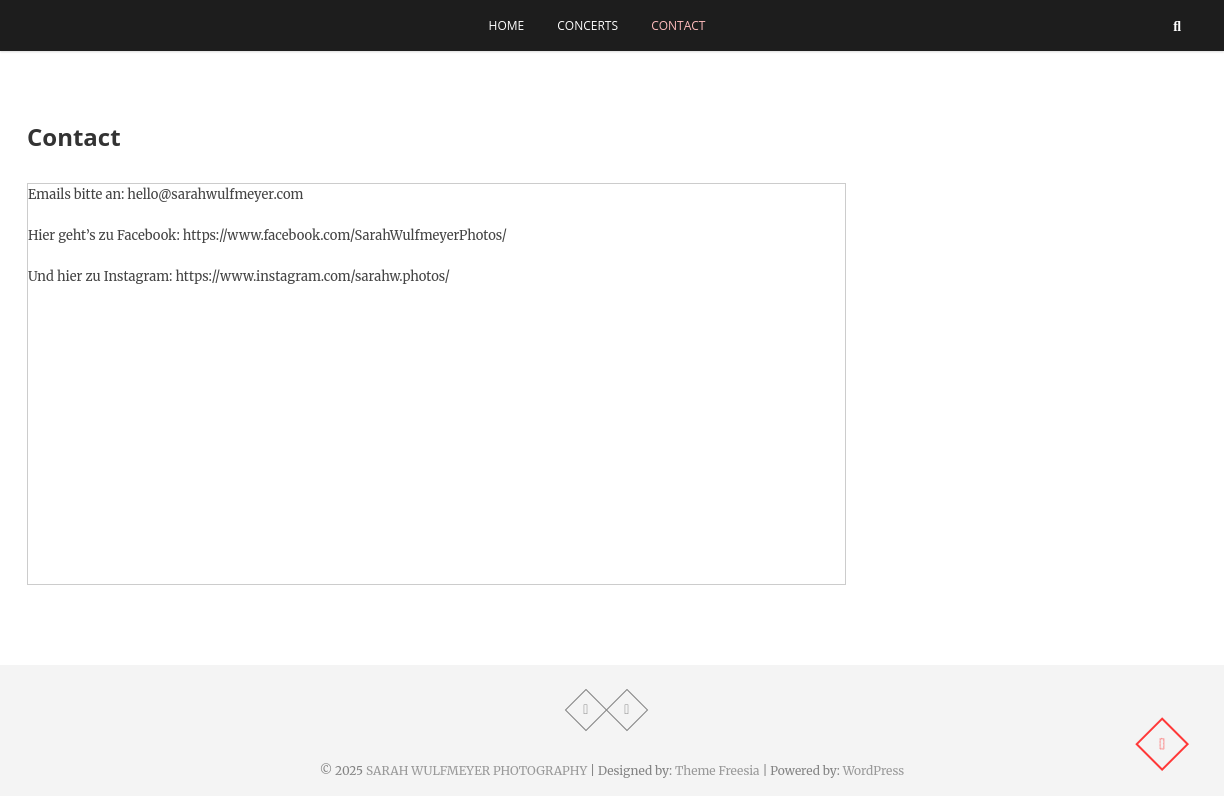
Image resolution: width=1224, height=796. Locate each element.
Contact (678, 25)
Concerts (587, 25)
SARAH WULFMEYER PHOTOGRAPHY (476, 770)
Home (507, 25)
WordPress (874, 770)
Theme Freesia (717, 770)
